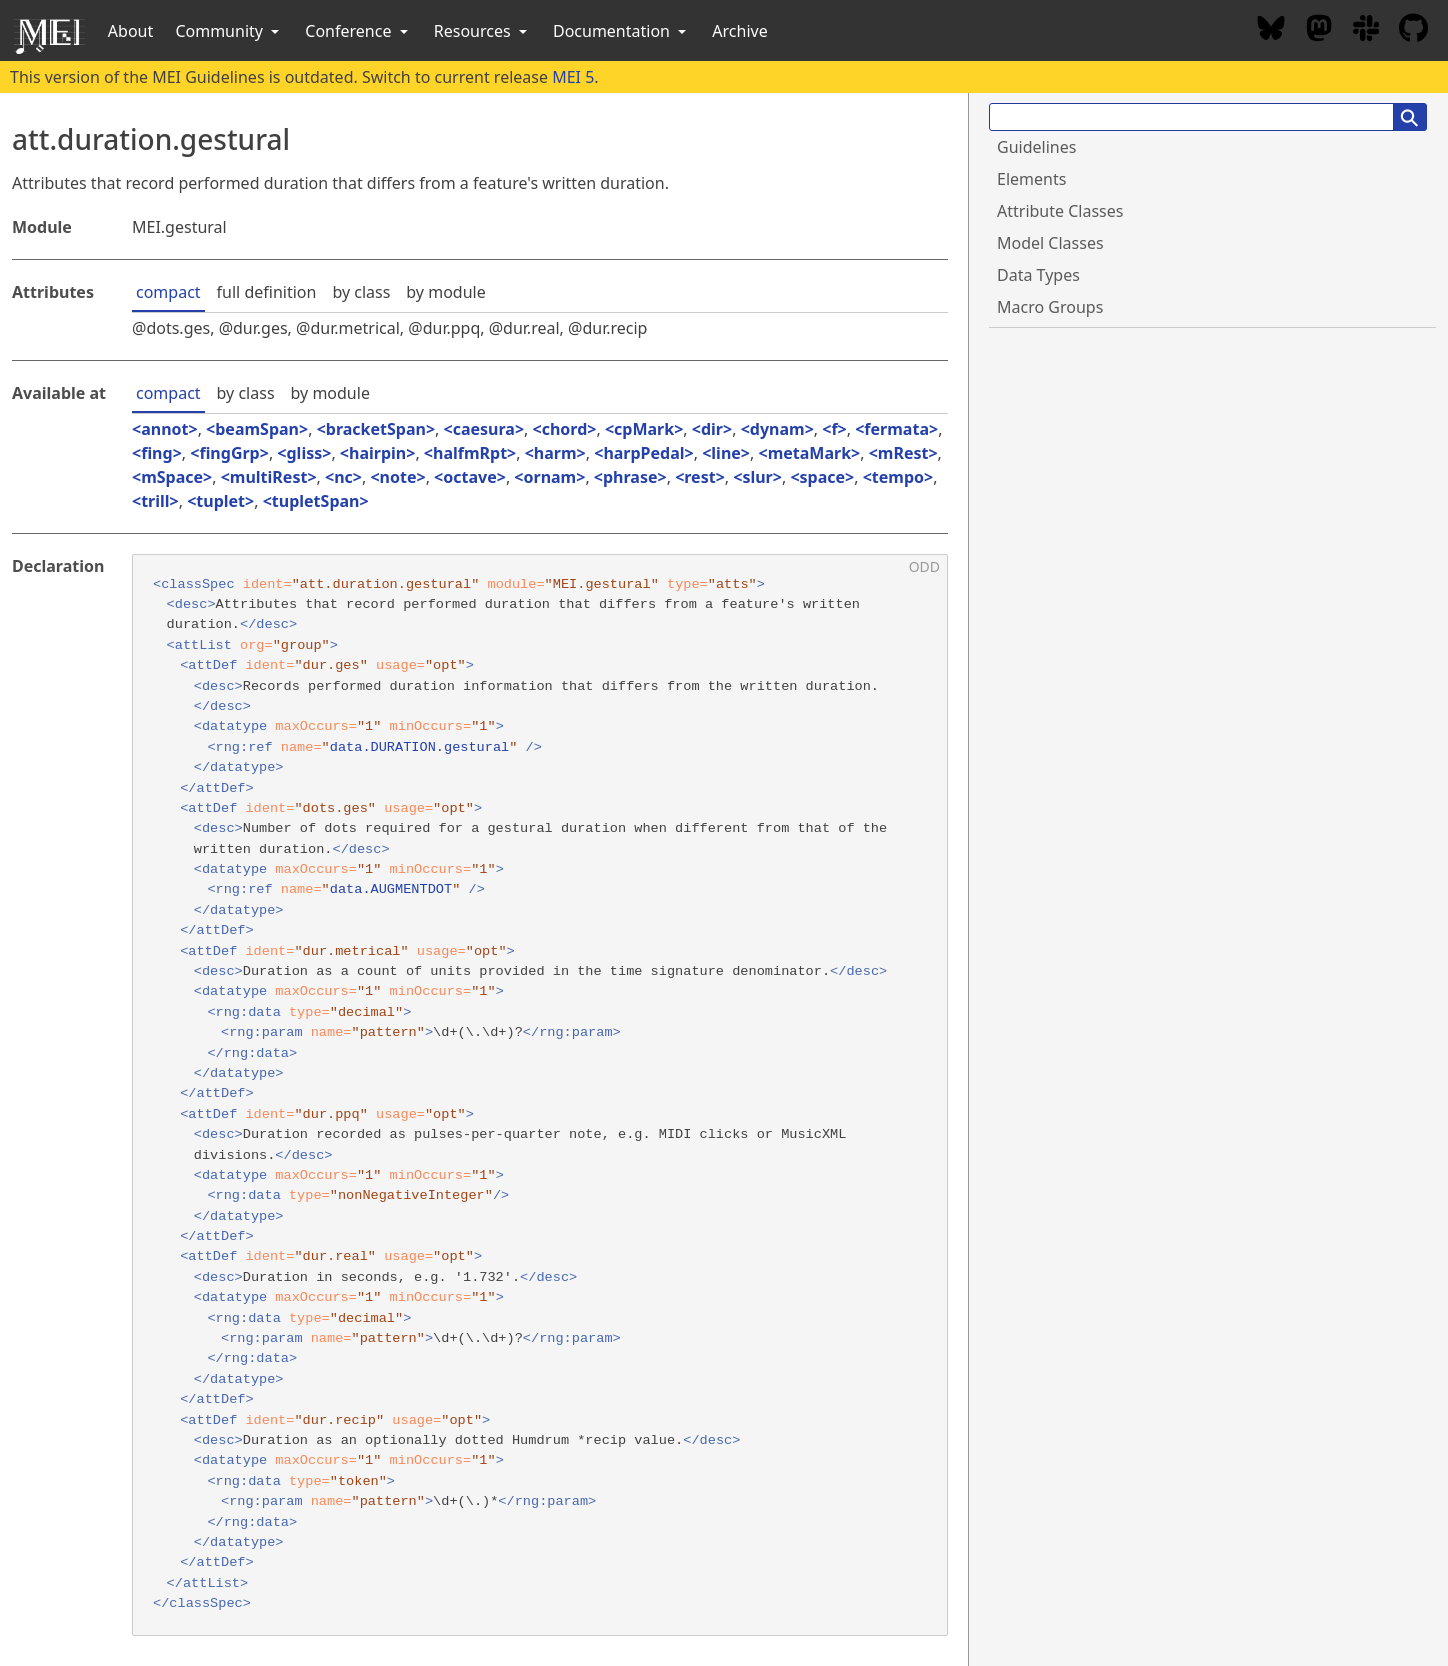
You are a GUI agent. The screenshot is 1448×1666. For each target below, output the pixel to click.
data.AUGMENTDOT (391, 889)
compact (168, 292)
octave (469, 477)
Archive (739, 31)
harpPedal (643, 453)
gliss (305, 453)
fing (156, 453)
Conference (358, 31)
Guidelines (1036, 147)
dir (712, 429)
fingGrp (229, 453)
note (398, 477)
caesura (484, 429)
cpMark (644, 429)
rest (699, 477)
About (130, 31)
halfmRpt (470, 453)
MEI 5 (573, 77)
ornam (549, 477)
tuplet (220, 501)
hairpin (377, 453)
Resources (482, 31)
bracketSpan (376, 429)
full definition (267, 292)
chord (565, 429)
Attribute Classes (1060, 211)
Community (229, 31)
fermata (896, 429)
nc (343, 477)
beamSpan (257, 429)
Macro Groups (1050, 307)
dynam (777, 429)
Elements (1031, 179)
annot (164, 429)
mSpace (172, 477)
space (823, 477)
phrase (630, 477)
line (726, 453)
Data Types (1038, 275)
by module (445, 292)
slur (757, 477)
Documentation (621, 31)
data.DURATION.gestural (419, 747)
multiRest (269, 477)
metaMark (809, 453)
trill (155, 501)
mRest (903, 453)
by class (361, 292)
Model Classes (1050, 243)
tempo (898, 477)
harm (555, 453)
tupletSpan (316, 501)
